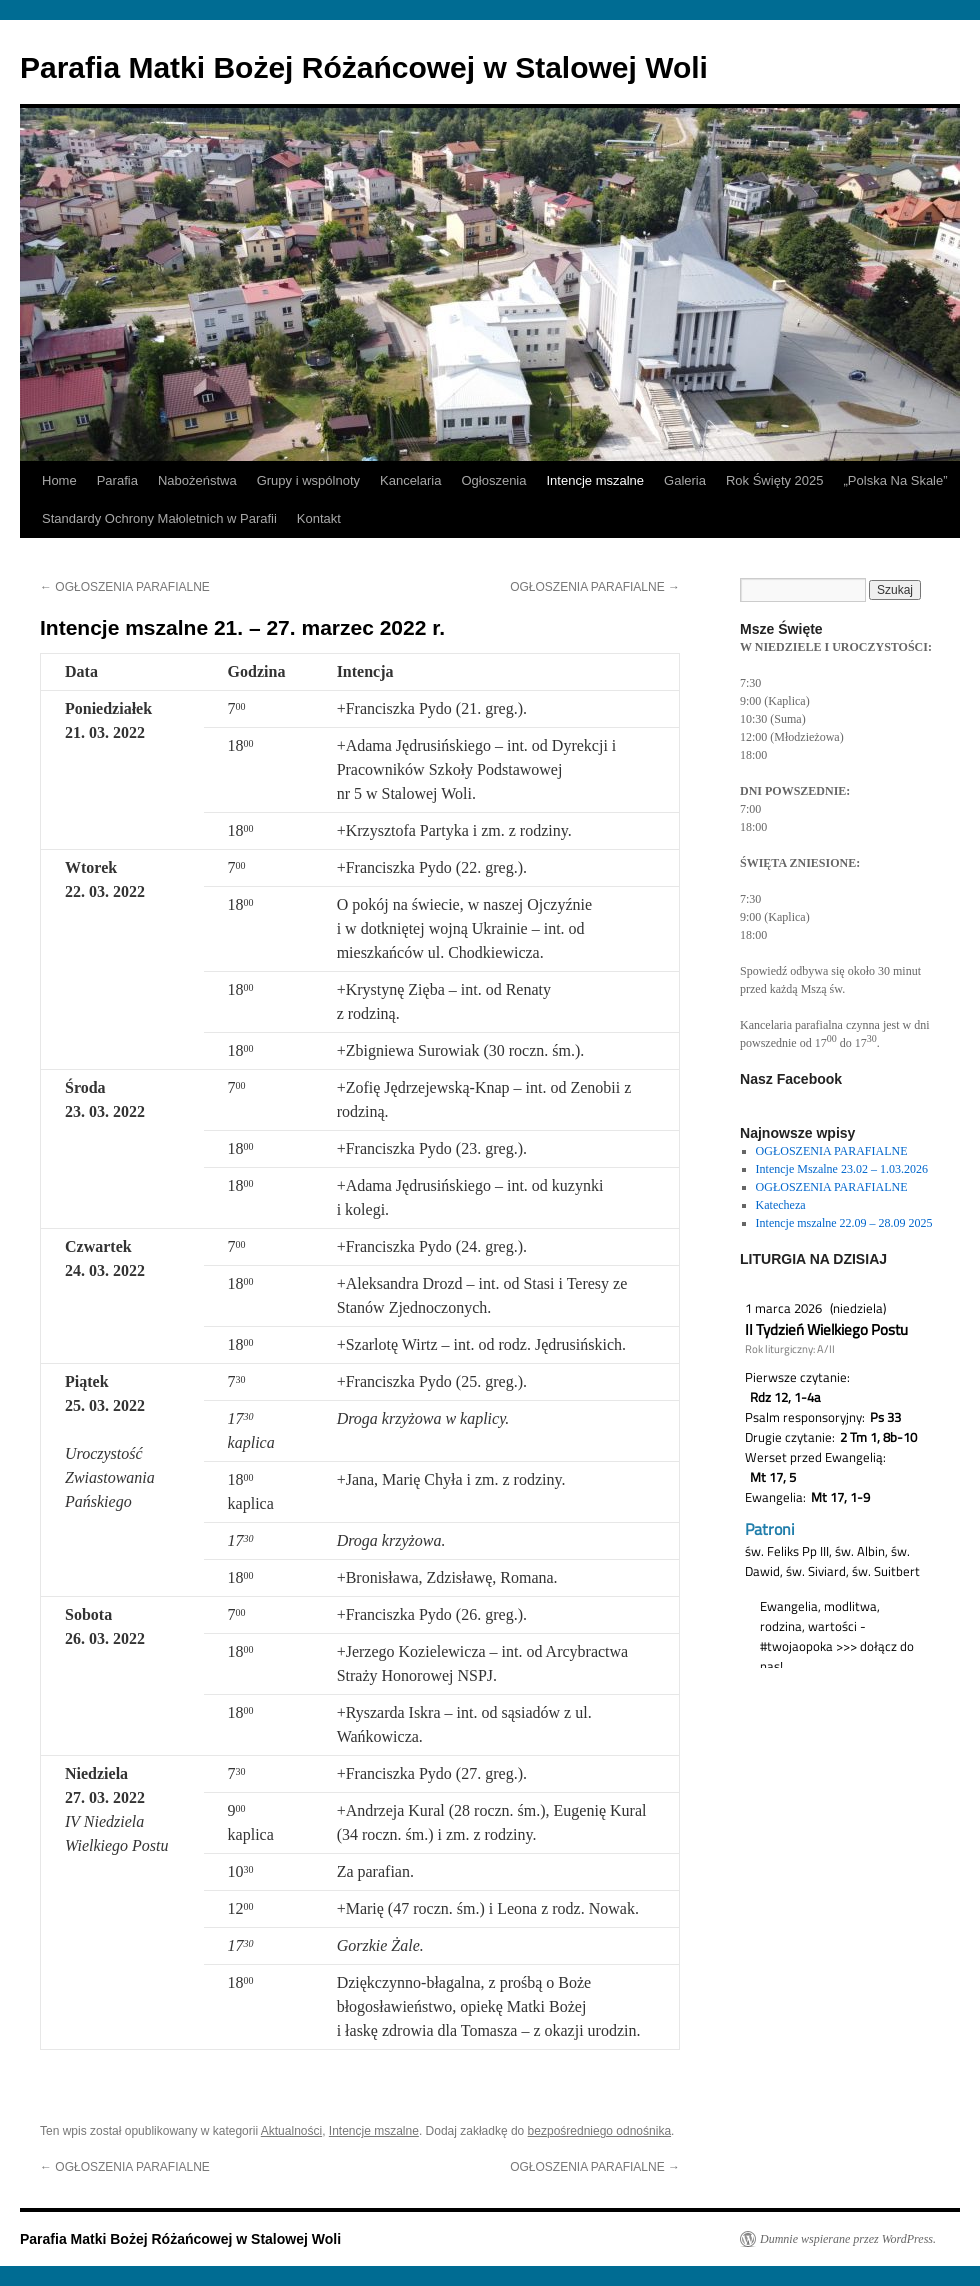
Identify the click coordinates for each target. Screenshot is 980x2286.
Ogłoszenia (493, 480)
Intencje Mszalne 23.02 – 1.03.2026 (842, 1169)
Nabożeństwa (197, 480)
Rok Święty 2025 (775, 480)
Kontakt (319, 518)
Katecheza (781, 1205)
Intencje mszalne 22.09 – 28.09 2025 (844, 1223)
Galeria (685, 480)
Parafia (117, 480)
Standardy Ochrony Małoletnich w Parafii (159, 518)
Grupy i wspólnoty (308, 480)
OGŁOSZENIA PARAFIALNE (125, 587)
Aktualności (291, 2131)
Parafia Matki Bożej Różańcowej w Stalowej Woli (364, 67)
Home (59, 480)
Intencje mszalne (595, 480)
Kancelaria (410, 480)
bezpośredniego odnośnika (599, 2131)
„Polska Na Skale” (896, 480)
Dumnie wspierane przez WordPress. (848, 2239)
